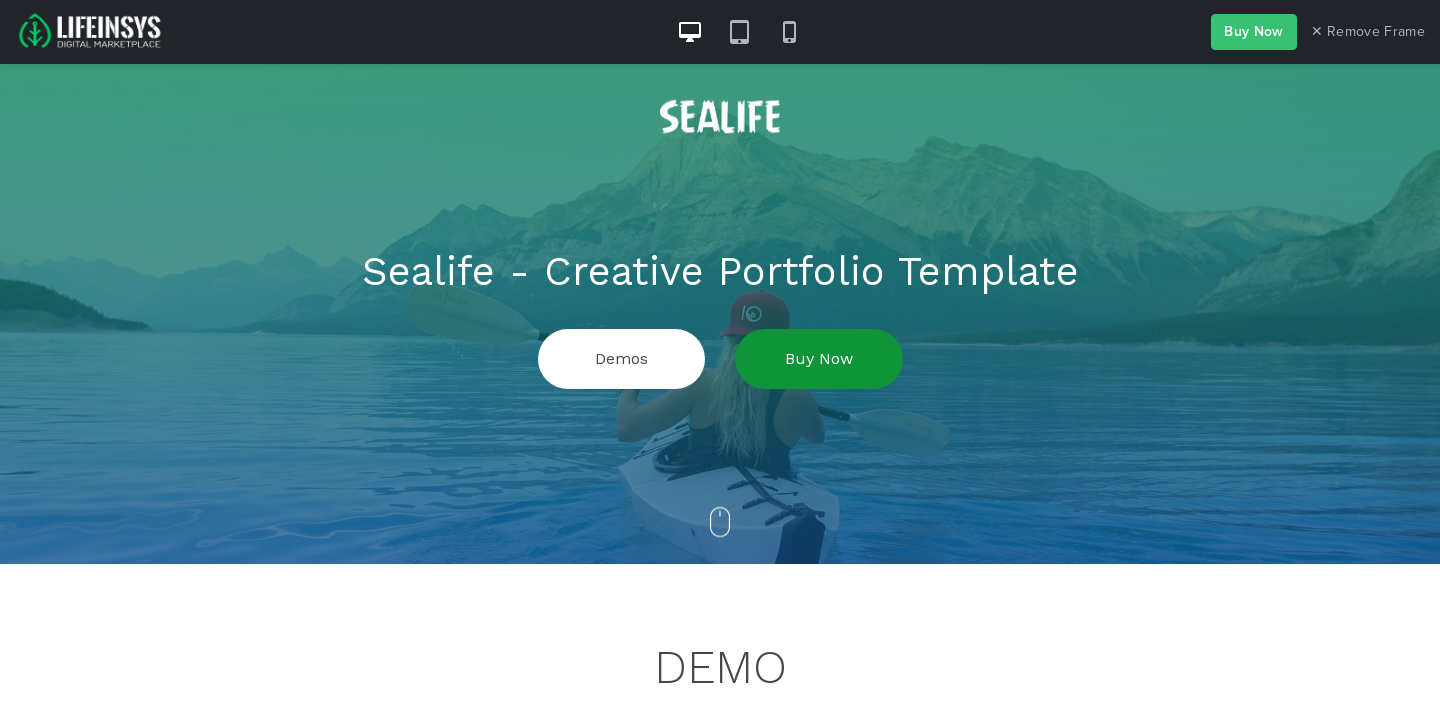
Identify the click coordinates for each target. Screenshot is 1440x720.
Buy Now (1253, 31)
